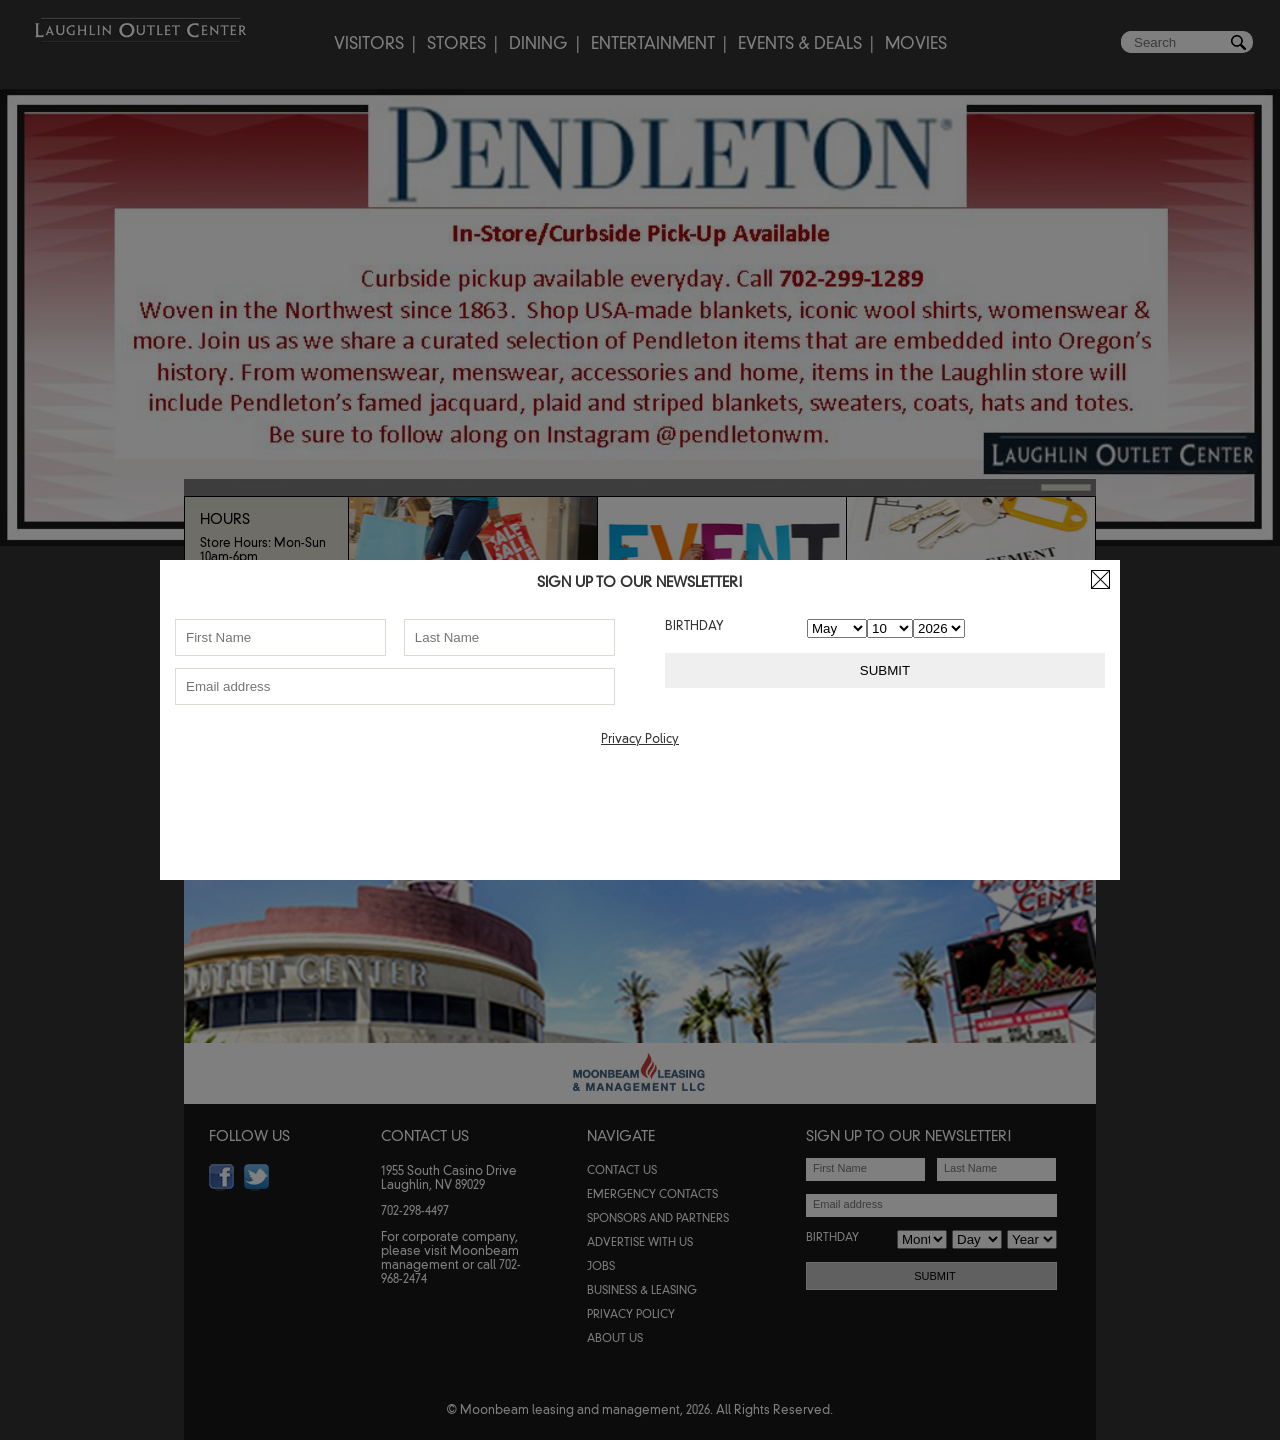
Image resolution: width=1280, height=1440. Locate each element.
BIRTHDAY (694, 626)
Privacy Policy (640, 738)
